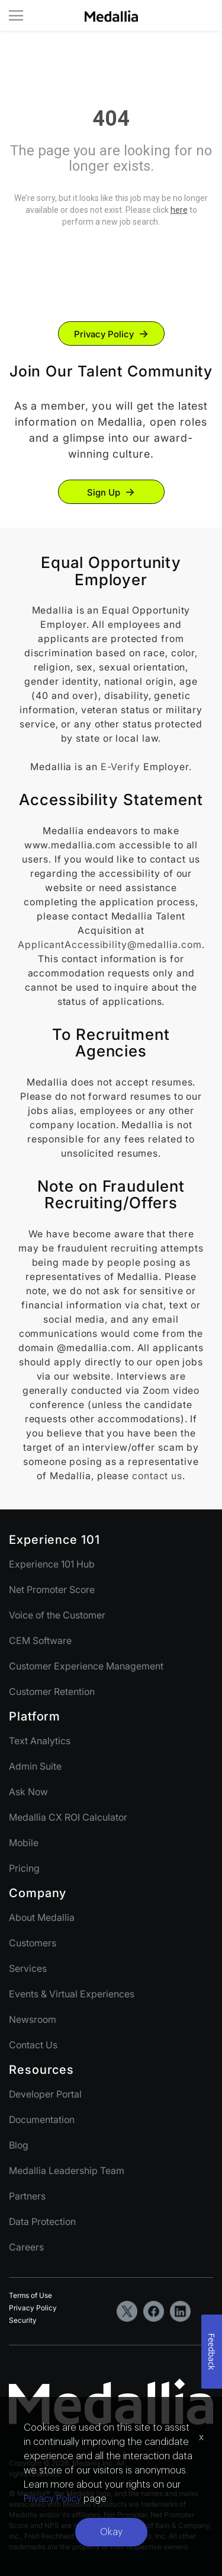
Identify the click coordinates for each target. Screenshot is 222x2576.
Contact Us (33, 2045)
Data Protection (42, 2221)
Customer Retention (52, 1691)
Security (23, 2320)
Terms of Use (30, 2295)
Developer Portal (45, 2094)
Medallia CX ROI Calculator (68, 1817)
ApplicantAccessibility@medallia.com (110, 944)
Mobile (23, 1843)
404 (111, 118)
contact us (157, 1476)
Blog (18, 2145)
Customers (32, 1943)
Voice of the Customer (57, 1615)
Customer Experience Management (86, 1666)
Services (28, 1968)
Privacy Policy (104, 334)
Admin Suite (35, 1766)
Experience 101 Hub (52, 1564)
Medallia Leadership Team (66, 2170)
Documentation (42, 2119)
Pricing (24, 1868)
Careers (26, 2247)
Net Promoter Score (52, 1589)
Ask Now (28, 1792)
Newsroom (32, 2019)
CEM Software (40, 1640)
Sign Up (103, 492)
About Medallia (42, 1917)
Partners (27, 2196)
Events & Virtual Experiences (71, 1994)
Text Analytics (39, 1741)
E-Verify (120, 767)
